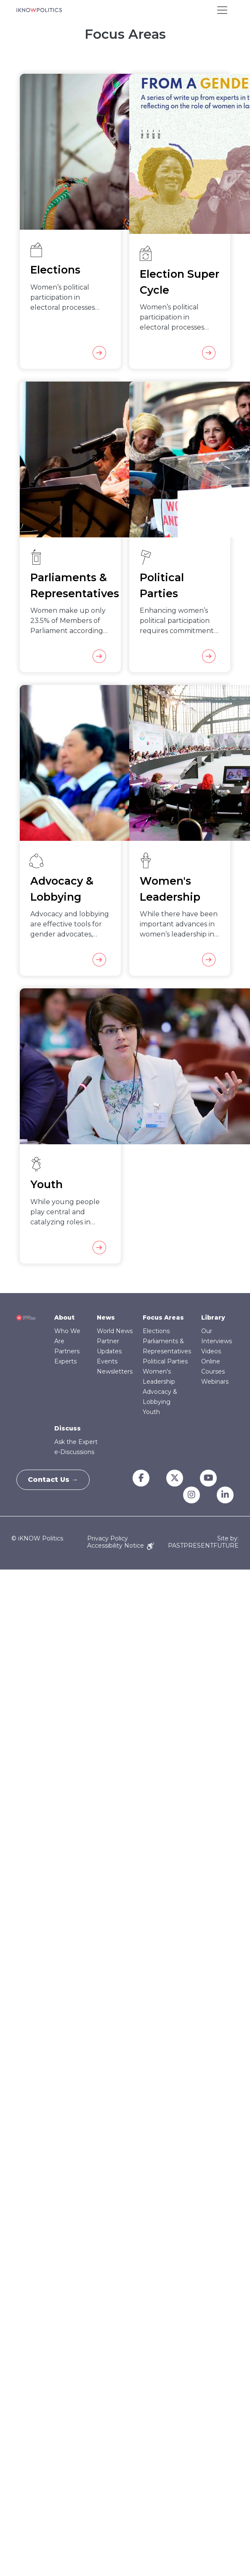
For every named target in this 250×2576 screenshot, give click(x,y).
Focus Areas (163, 1317)
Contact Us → (54, 1480)
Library (213, 1317)
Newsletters (115, 1371)
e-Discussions (74, 1452)
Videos (211, 1351)
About (64, 1317)
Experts (65, 1361)
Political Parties (165, 1361)
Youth (151, 1412)
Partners (67, 1351)
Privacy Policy (107, 1538)
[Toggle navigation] (222, 10)
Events (107, 1361)
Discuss (67, 1428)
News (106, 1317)
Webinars (215, 1381)
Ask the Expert (76, 1442)
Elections (156, 1331)
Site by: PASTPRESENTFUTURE (203, 1542)
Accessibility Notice (120, 1545)
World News (115, 1331)
